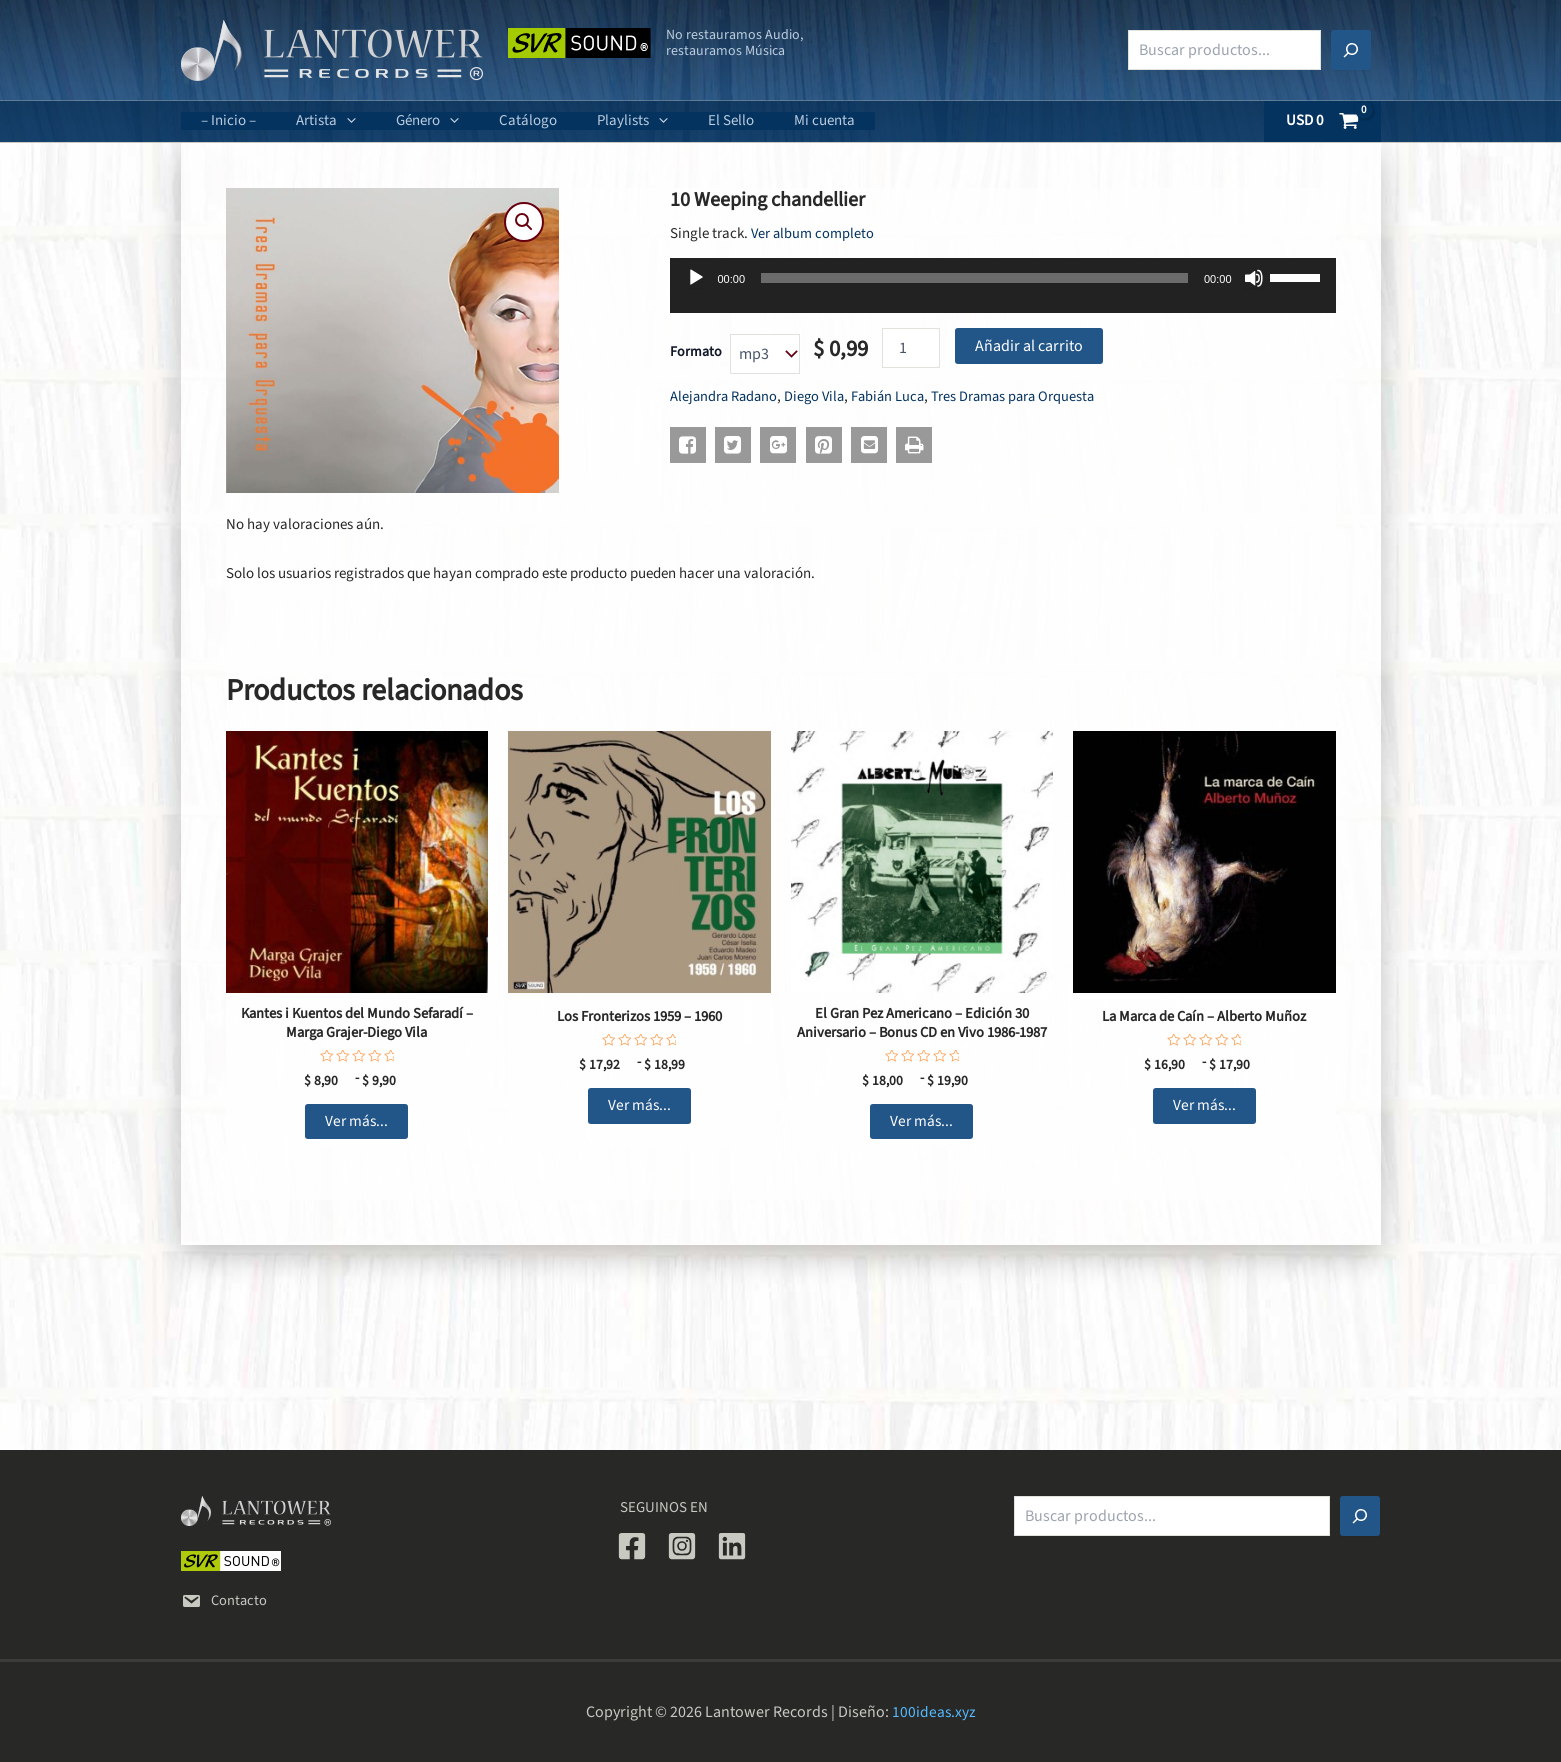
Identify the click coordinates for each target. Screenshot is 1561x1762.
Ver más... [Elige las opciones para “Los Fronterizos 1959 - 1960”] (639, 1107)
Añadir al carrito (1029, 346)
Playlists (587, 120)
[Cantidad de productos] (911, 348)
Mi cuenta (759, 120)
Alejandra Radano (726, 396)
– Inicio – (223, 120)
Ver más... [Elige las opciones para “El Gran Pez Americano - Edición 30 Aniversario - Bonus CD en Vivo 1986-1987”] (921, 1124)
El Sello (676, 120)
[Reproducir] (696, 278)
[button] (524, 223)
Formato (696, 352)
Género (402, 120)
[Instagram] (682, 1546)
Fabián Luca (896, 396)
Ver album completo (813, 233)
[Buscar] (1351, 50)
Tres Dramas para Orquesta (1025, 396)
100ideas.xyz (933, 1712)
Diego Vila (820, 396)
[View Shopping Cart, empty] (1322, 121)
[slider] (974, 278)
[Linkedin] (732, 1546)
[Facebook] (632, 1546)
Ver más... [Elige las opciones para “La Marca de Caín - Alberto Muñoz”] (1204, 1107)
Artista (311, 120)
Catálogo (493, 120)
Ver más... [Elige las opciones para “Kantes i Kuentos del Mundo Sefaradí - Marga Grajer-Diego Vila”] (356, 1124)
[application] (331, 121)
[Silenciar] (1254, 278)
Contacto (225, 1600)
